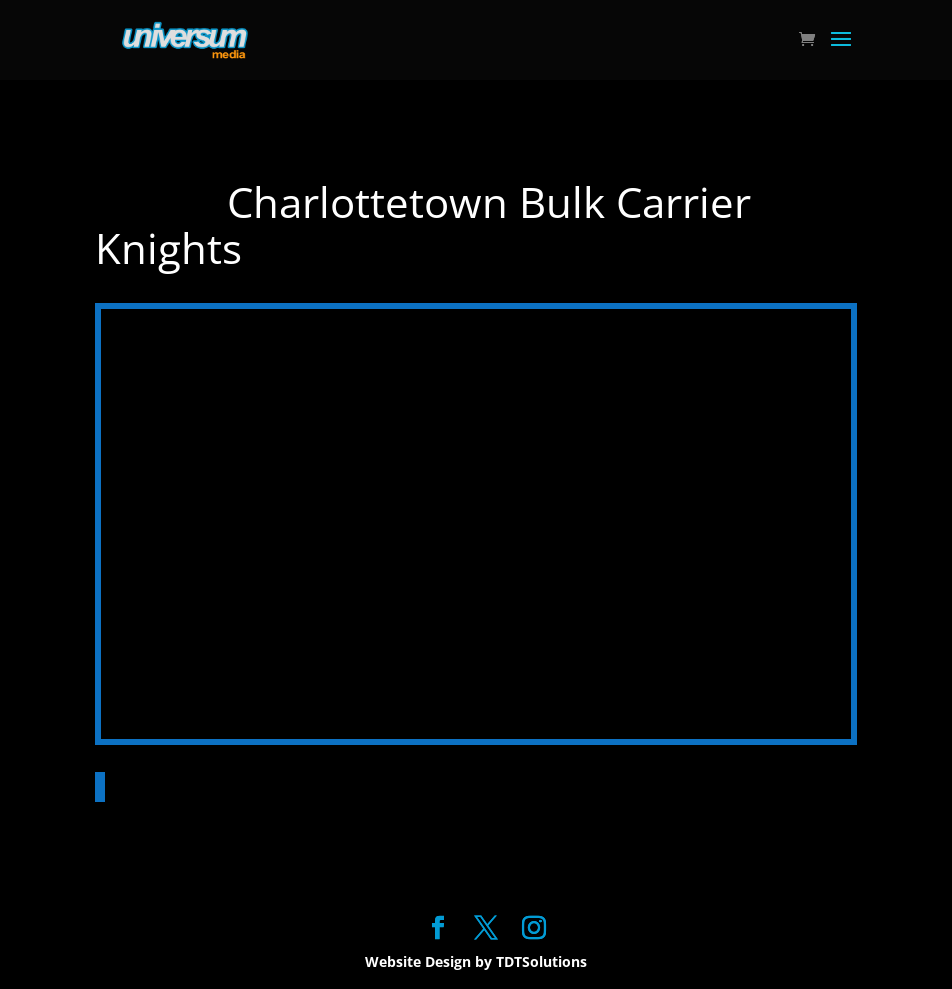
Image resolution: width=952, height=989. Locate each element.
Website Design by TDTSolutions (476, 961)
